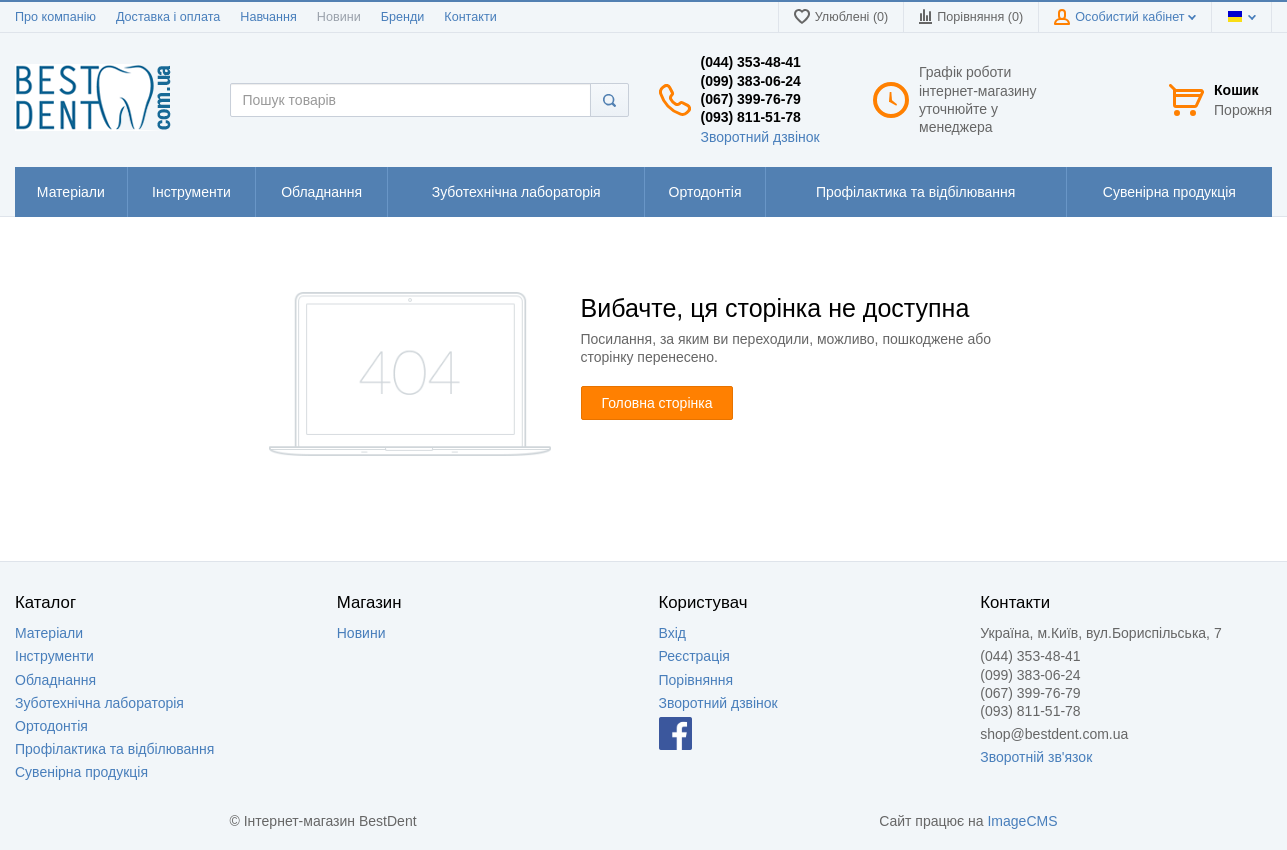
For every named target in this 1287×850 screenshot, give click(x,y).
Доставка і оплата (168, 17)
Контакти (470, 17)
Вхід (672, 633)
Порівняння (696, 680)
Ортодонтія (51, 726)
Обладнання (55, 680)
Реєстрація (694, 656)
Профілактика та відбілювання (114, 749)
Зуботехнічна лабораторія (99, 703)
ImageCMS (1022, 821)
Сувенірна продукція (81, 772)
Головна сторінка (657, 403)
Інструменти (54, 656)
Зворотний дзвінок (760, 137)
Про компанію (55, 17)
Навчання (268, 17)
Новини (339, 17)
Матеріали (49, 633)
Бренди (403, 17)
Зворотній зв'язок (1036, 757)
